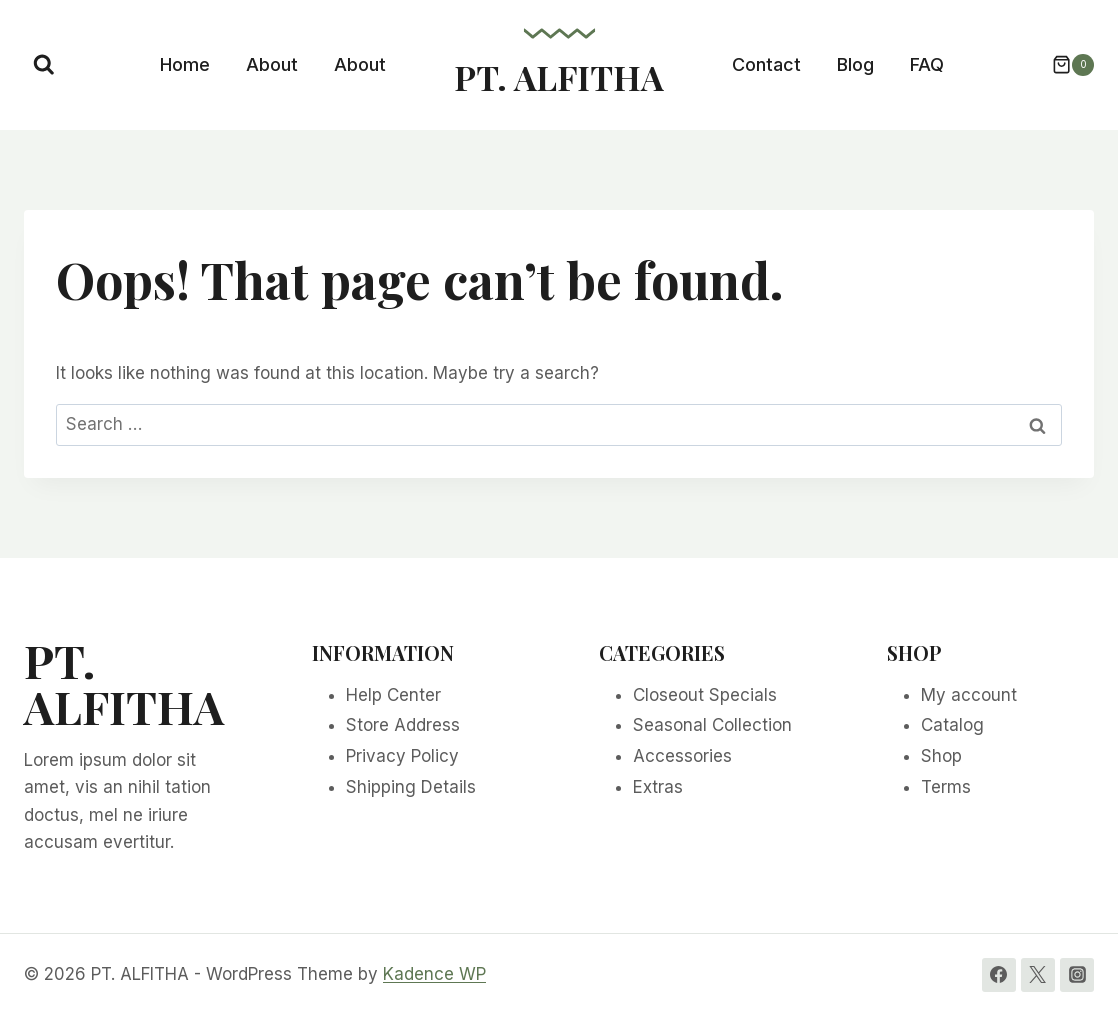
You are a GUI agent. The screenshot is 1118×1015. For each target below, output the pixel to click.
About (272, 64)
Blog (855, 64)
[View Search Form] (44, 65)
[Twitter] (1038, 975)
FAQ (927, 64)
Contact (766, 64)
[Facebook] (999, 975)
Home (185, 64)
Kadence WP (434, 974)
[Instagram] (1077, 975)
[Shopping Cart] (1063, 65)
